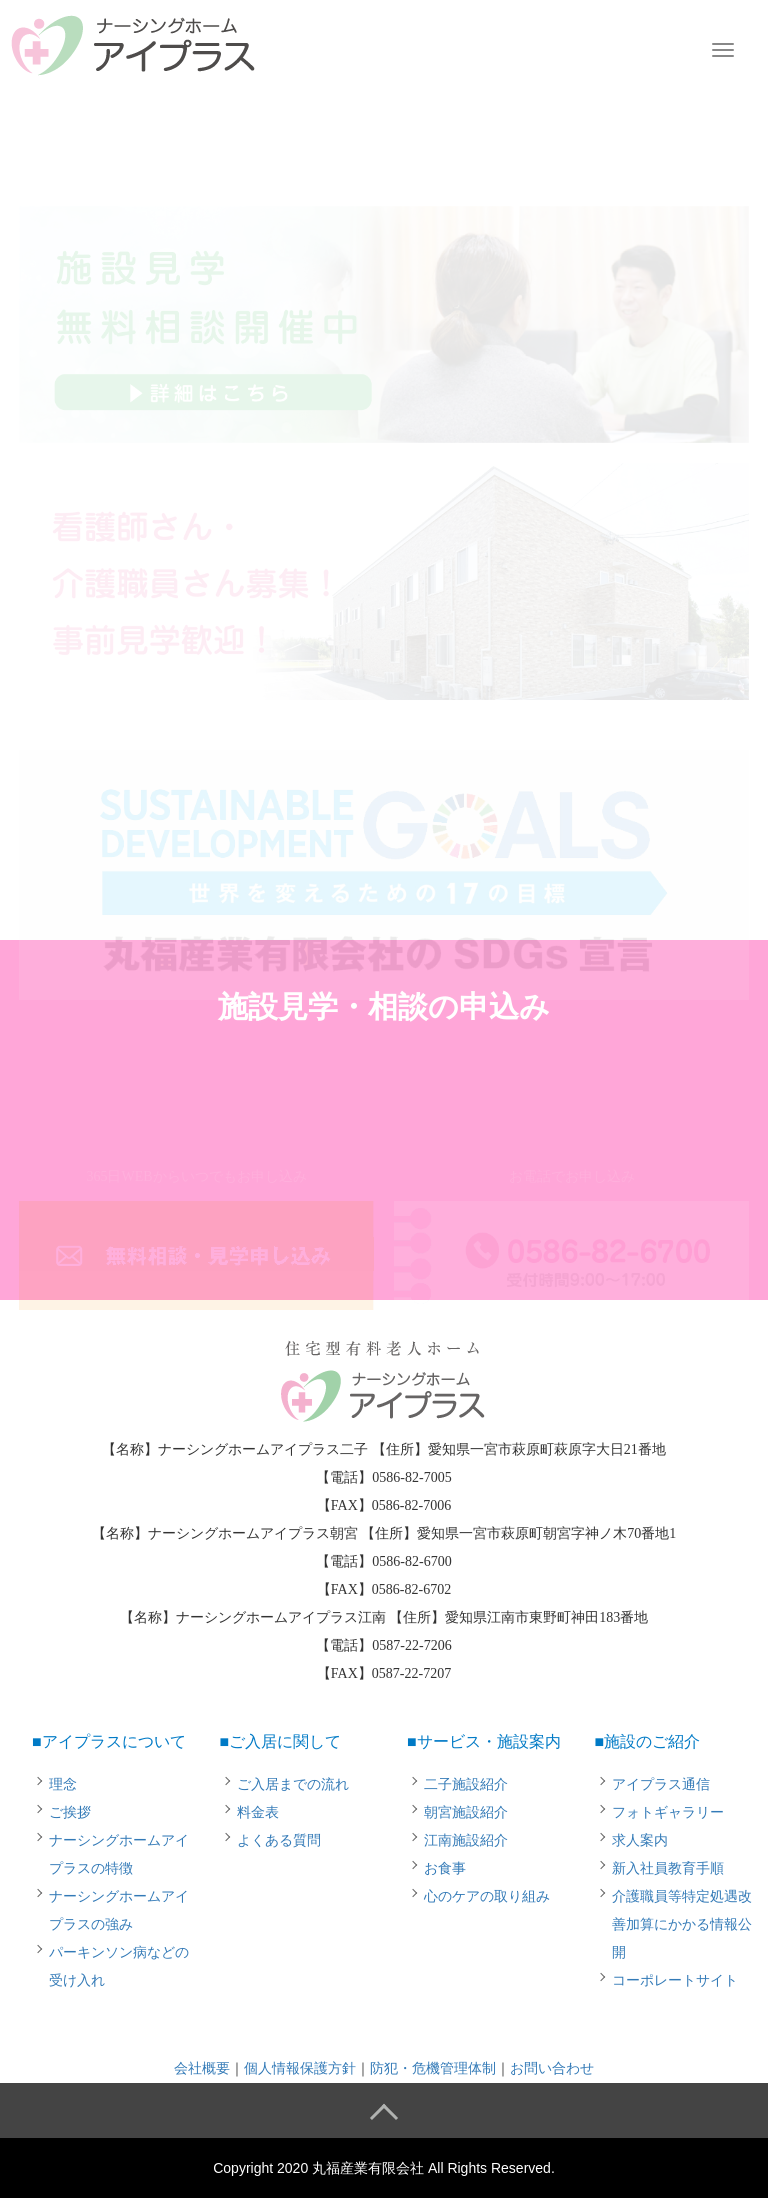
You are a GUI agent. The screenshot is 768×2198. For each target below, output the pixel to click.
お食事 (445, 1868)
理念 (63, 1784)
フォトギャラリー (668, 1812)
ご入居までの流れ (293, 1784)
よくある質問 (279, 1840)
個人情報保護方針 (300, 2068)
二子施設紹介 (466, 1784)
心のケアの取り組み (487, 1896)
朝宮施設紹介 (466, 1812)
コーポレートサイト (675, 1980)
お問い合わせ (552, 2068)
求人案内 (640, 1840)
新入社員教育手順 (668, 1868)
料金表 (258, 1812)
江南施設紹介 (466, 1840)
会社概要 (202, 2068)
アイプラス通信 (661, 1784)
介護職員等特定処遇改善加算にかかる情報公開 (682, 1924)
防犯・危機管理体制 (433, 2068)
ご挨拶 (70, 1812)
